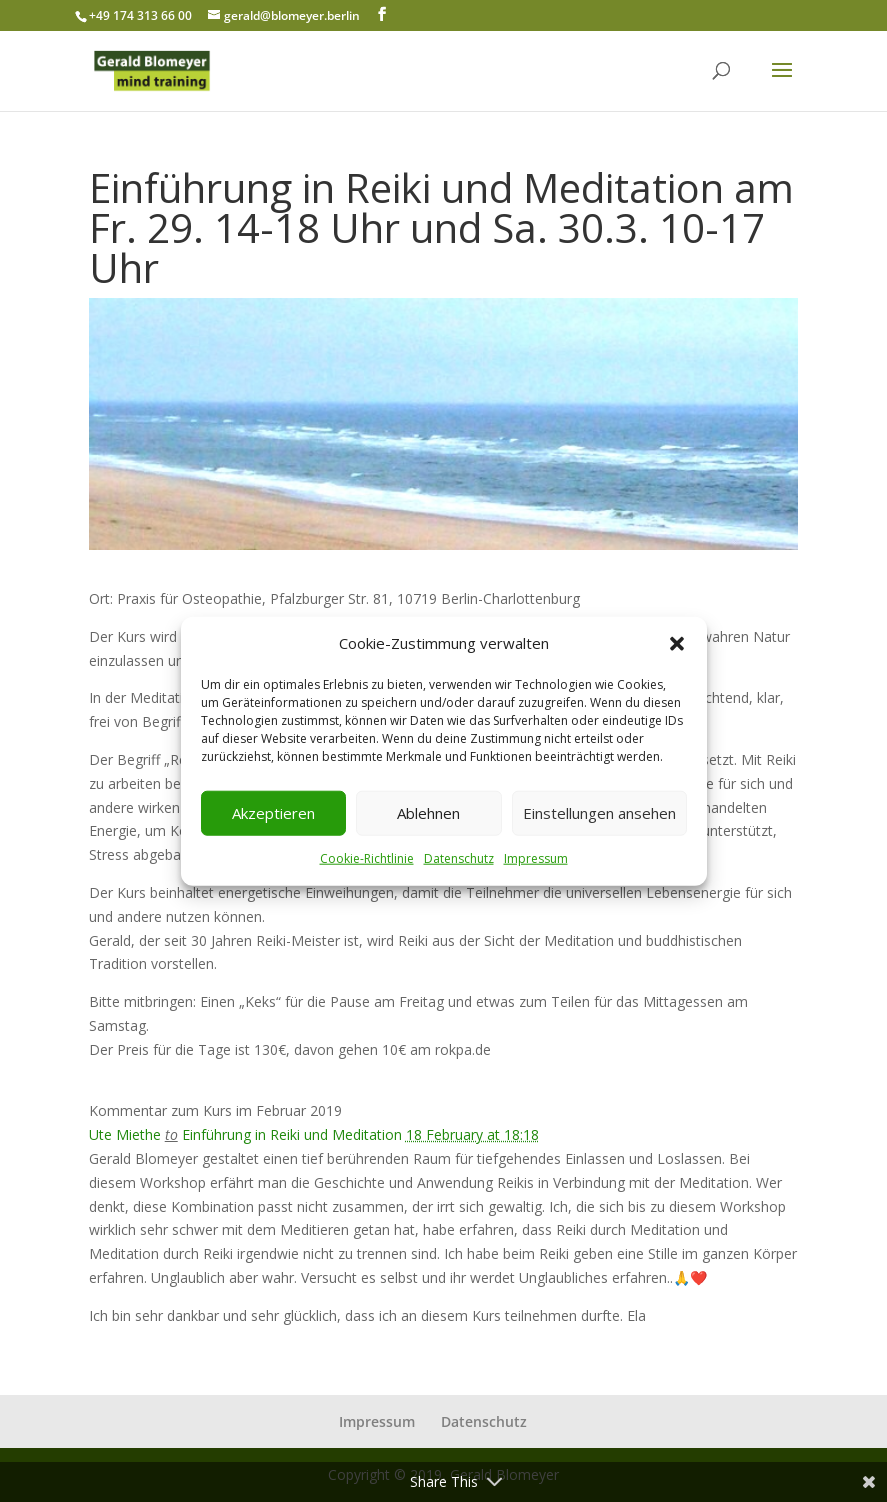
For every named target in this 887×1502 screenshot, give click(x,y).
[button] (677, 644)
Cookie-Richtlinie (367, 858)
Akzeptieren (273, 813)
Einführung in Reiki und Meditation (294, 1134)
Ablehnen (428, 813)
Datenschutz (459, 858)
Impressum (536, 858)
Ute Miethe (125, 1134)
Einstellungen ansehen (599, 813)
